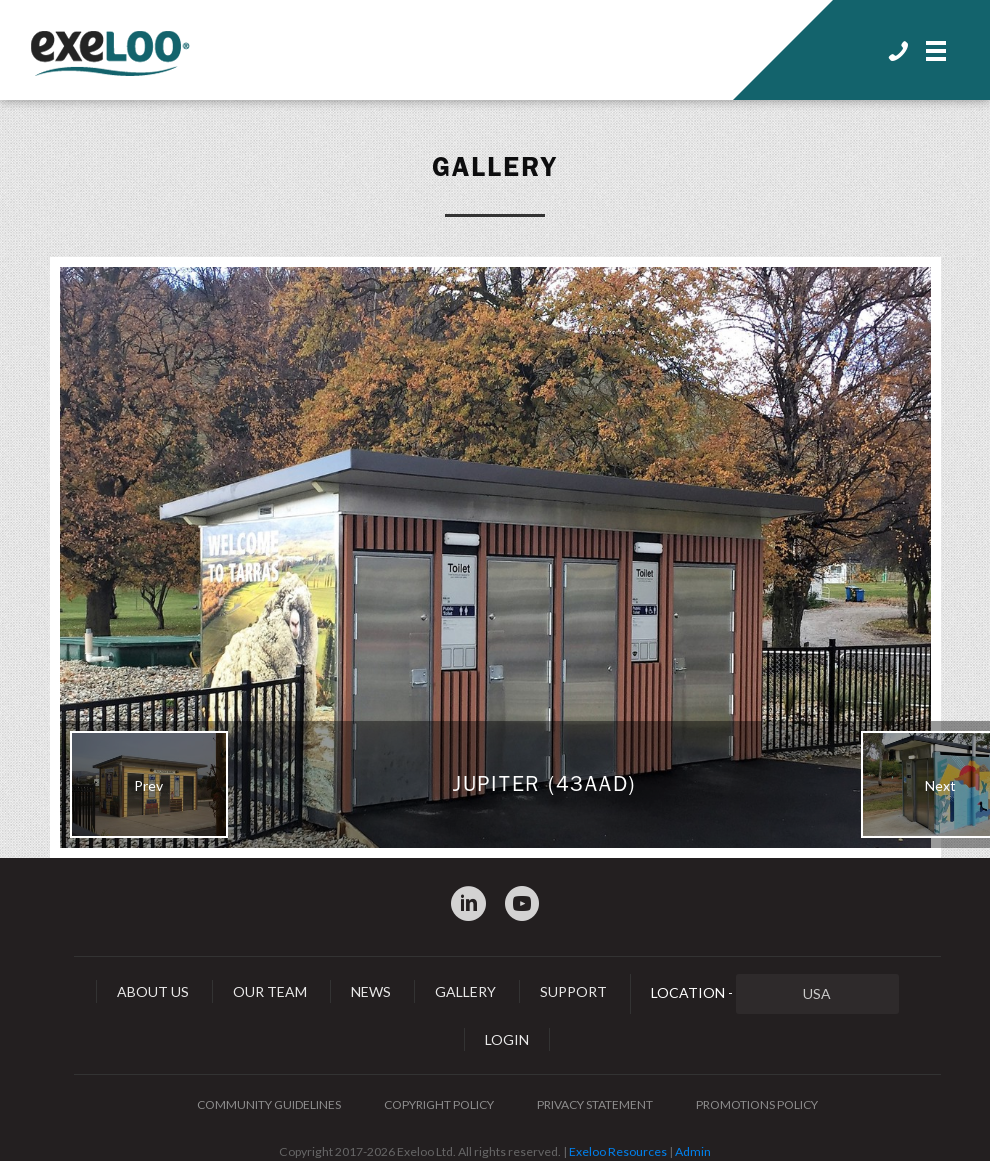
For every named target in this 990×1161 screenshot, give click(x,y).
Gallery (495, 167)
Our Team (270, 991)
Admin (693, 1151)
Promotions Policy (757, 1104)
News (371, 991)
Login (507, 1039)
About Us (153, 991)
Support (573, 991)
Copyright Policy (439, 1104)
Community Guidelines (269, 1104)
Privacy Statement (595, 1104)
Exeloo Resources (618, 1151)
